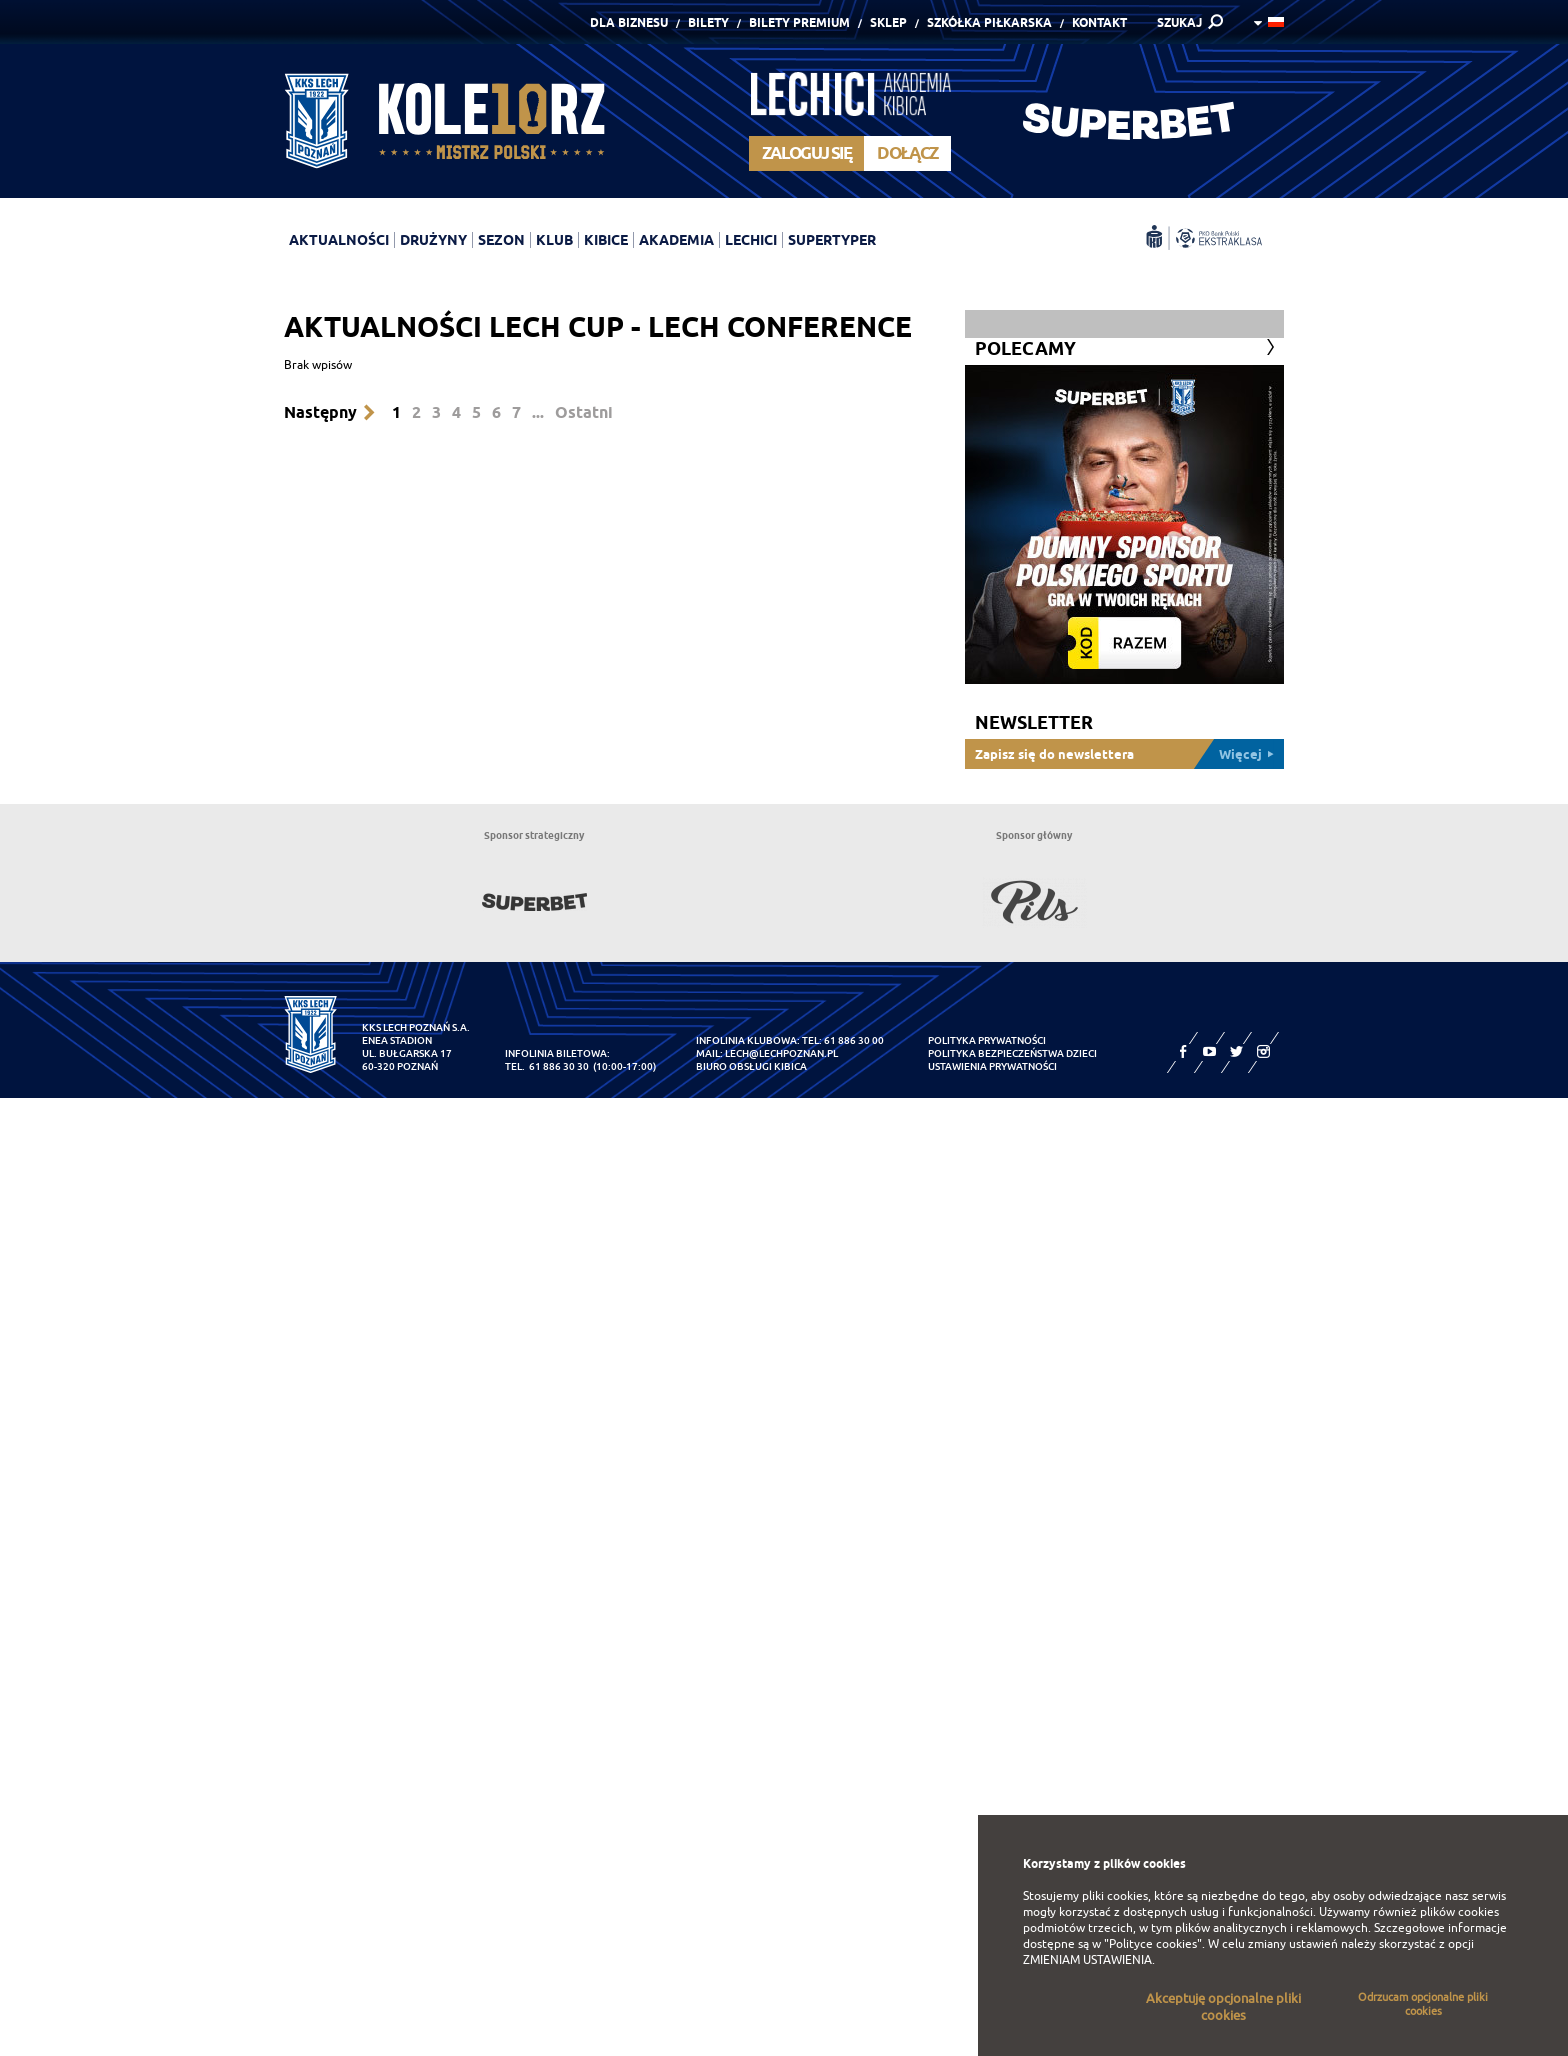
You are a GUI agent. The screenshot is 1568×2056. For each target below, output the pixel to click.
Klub (554, 240)
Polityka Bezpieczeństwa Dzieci (1012, 1053)
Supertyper (832, 240)
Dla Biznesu (629, 22)
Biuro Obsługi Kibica (751, 1066)
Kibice (606, 240)
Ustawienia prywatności (992, 1066)
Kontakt (1099, 22)
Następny (320, 412)
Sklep (888, 22)
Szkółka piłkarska (989, 22)
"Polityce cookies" (1153, 1944)
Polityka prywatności (987, 1040)
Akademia (676, 240)
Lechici (751, 240)
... (538, 412)
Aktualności (339, 240)
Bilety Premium (799, 22)
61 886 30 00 (854, 1040)
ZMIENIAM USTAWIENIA (1087, 1960)
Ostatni (584, 412)
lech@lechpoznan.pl (781, 1053)
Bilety (708, 22)
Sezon (501, 240)
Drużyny (433, 240)
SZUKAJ (1179, 22)
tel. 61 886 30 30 (547, 1066)
